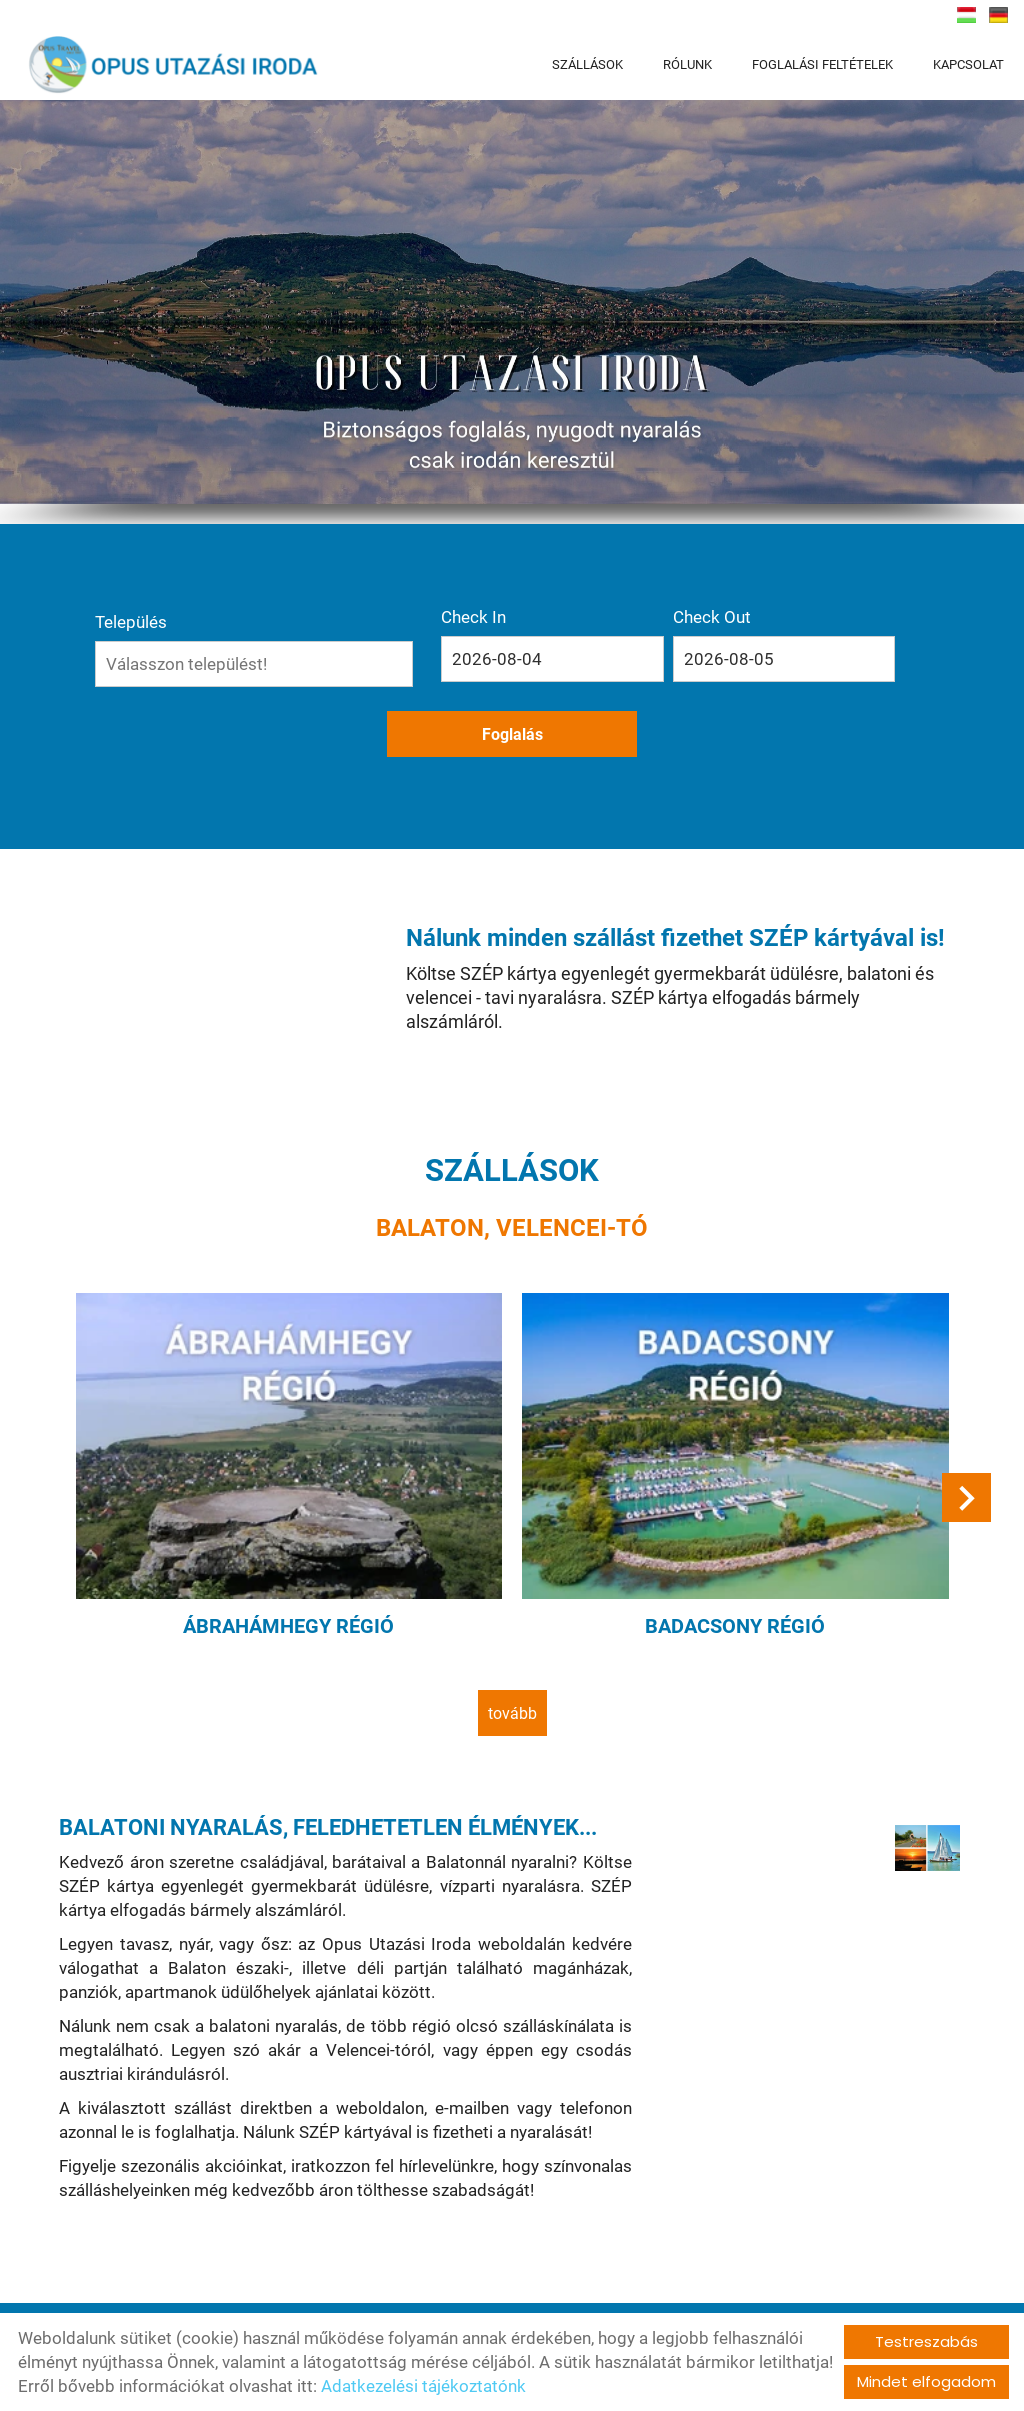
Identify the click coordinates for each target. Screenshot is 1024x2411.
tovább (512, 1615)
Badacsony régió (729, 1530)
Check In (507, 623)
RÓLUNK (687, 64)
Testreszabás (926, 2341)
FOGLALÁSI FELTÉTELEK (822, 64)
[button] (963, 1413)
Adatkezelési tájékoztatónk (423, 2386)
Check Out (643, 623)
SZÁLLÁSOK (587, 64)
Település (248, 623)
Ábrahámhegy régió (295, 1530)
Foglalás (771, 665)
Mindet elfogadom (926, 2381)
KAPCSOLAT (968, 64)
